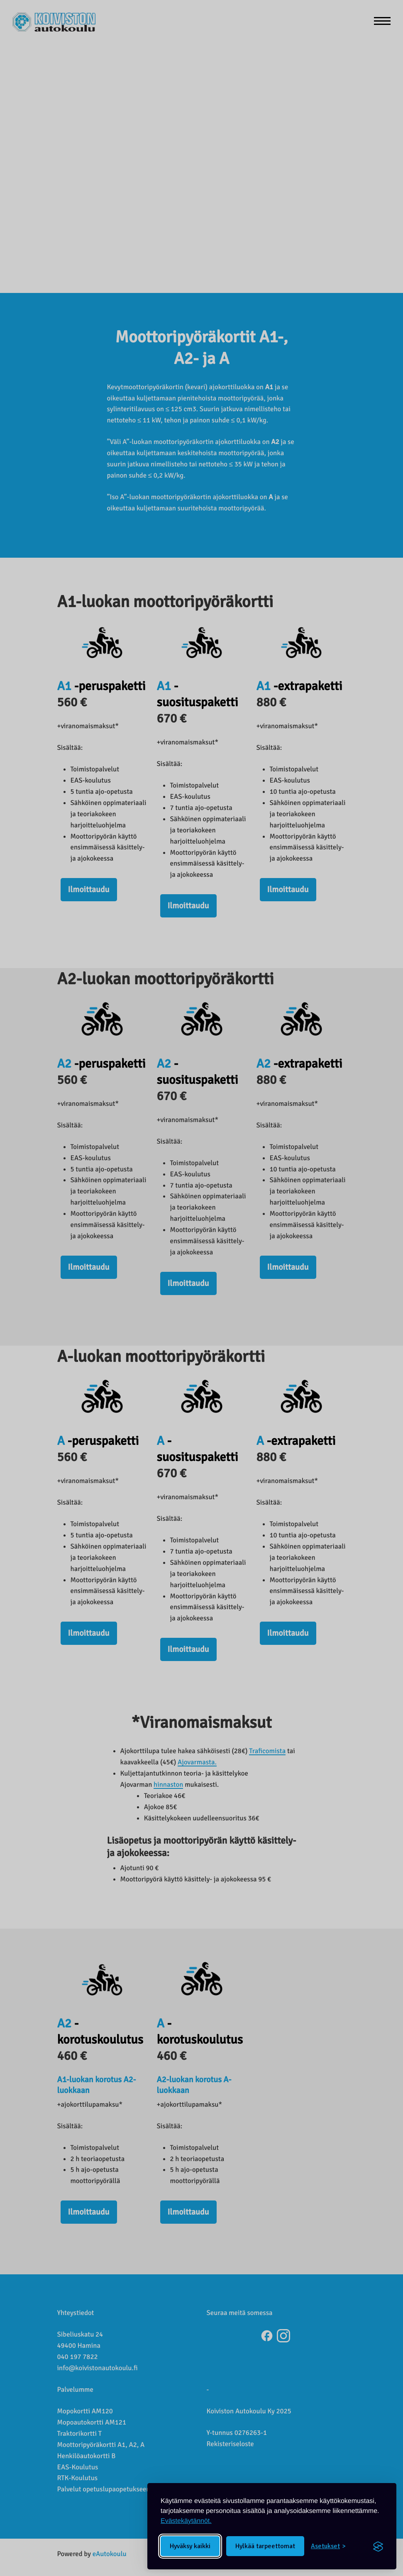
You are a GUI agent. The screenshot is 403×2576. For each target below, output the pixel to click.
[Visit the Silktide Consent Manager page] (378, 2546)
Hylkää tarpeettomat (265, 2546)
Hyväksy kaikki (190, 2546)
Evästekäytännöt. (186, 2521)
